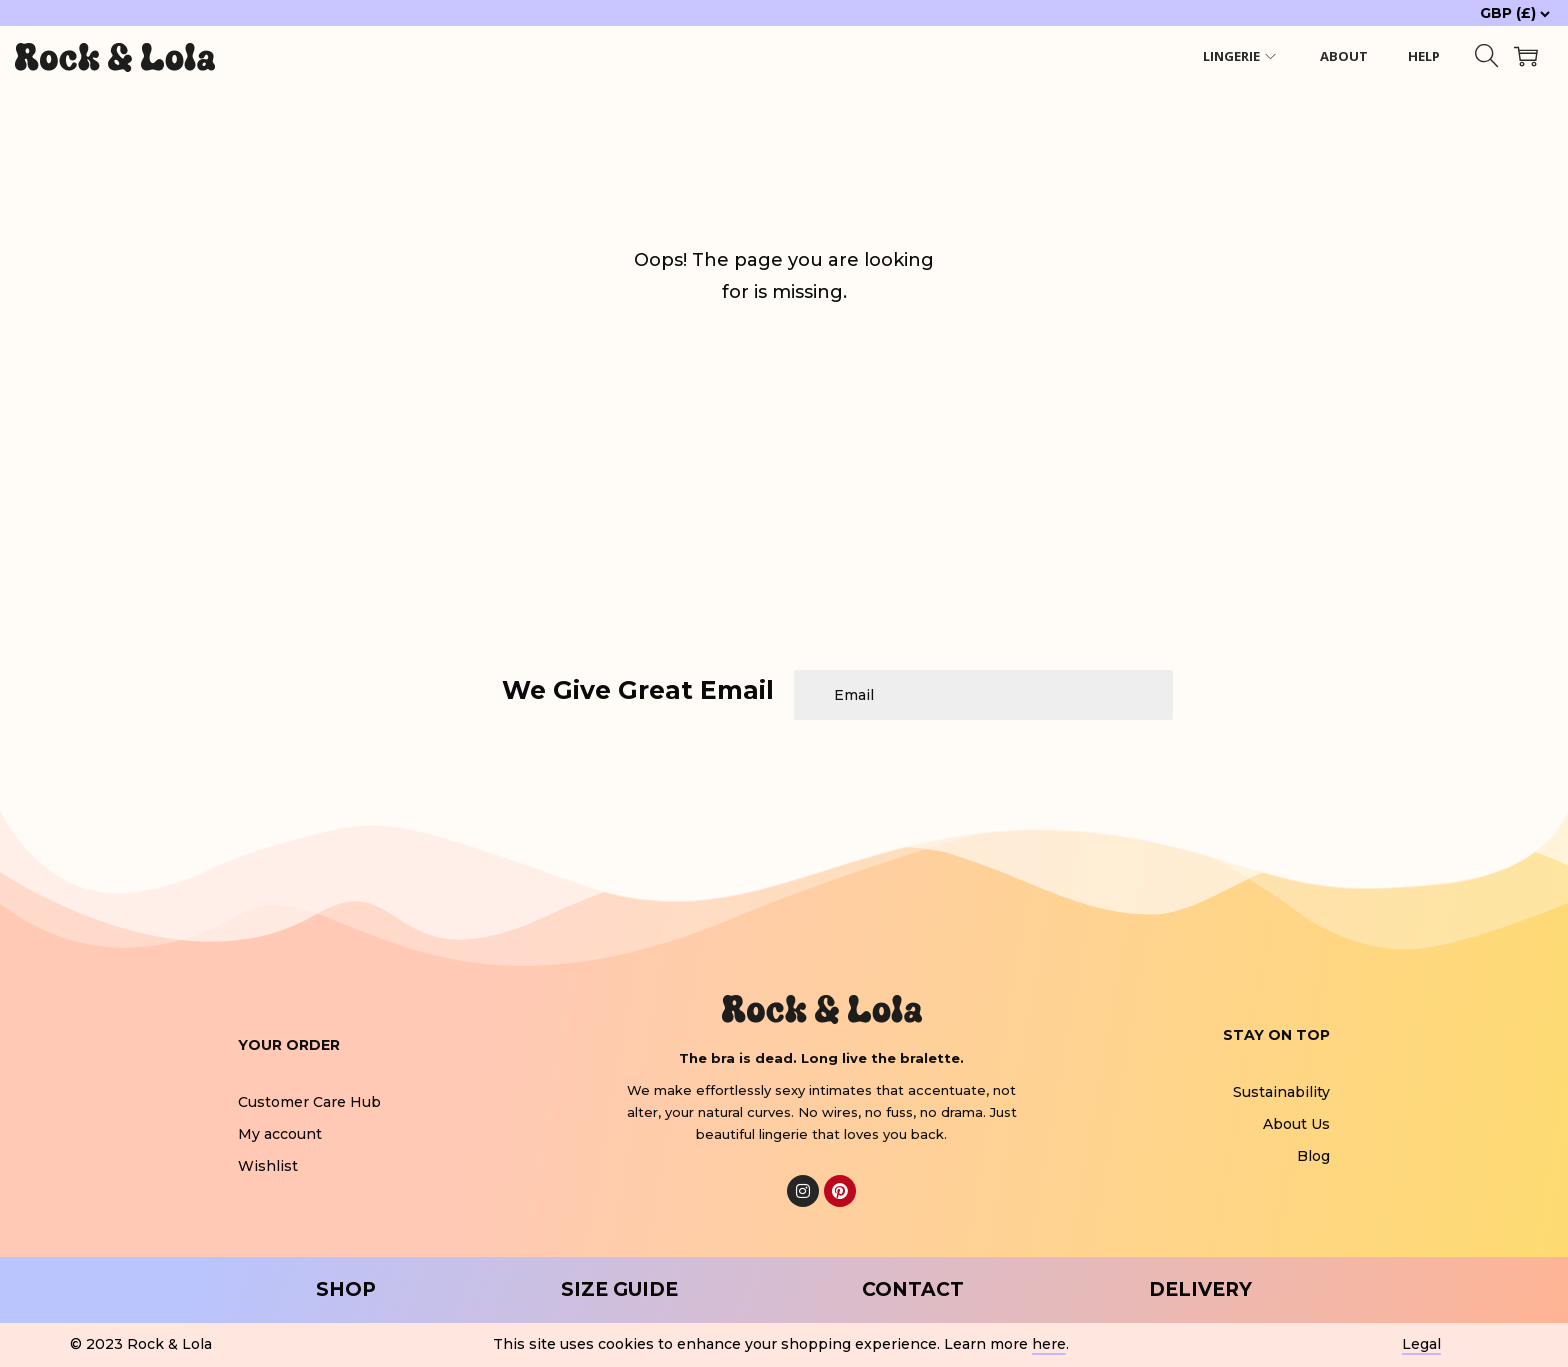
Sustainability (1281, 1092)
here (1049, 1344)
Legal (1421, 1344)
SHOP (346, 1289)
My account (280, 1134)
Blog (1313, 1156)
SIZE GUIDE (619, 1289)
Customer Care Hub (309, 1102)
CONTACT (913, 1289)
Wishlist (268, 1166)
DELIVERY (1200, 1289)
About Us (1296, 1124)
